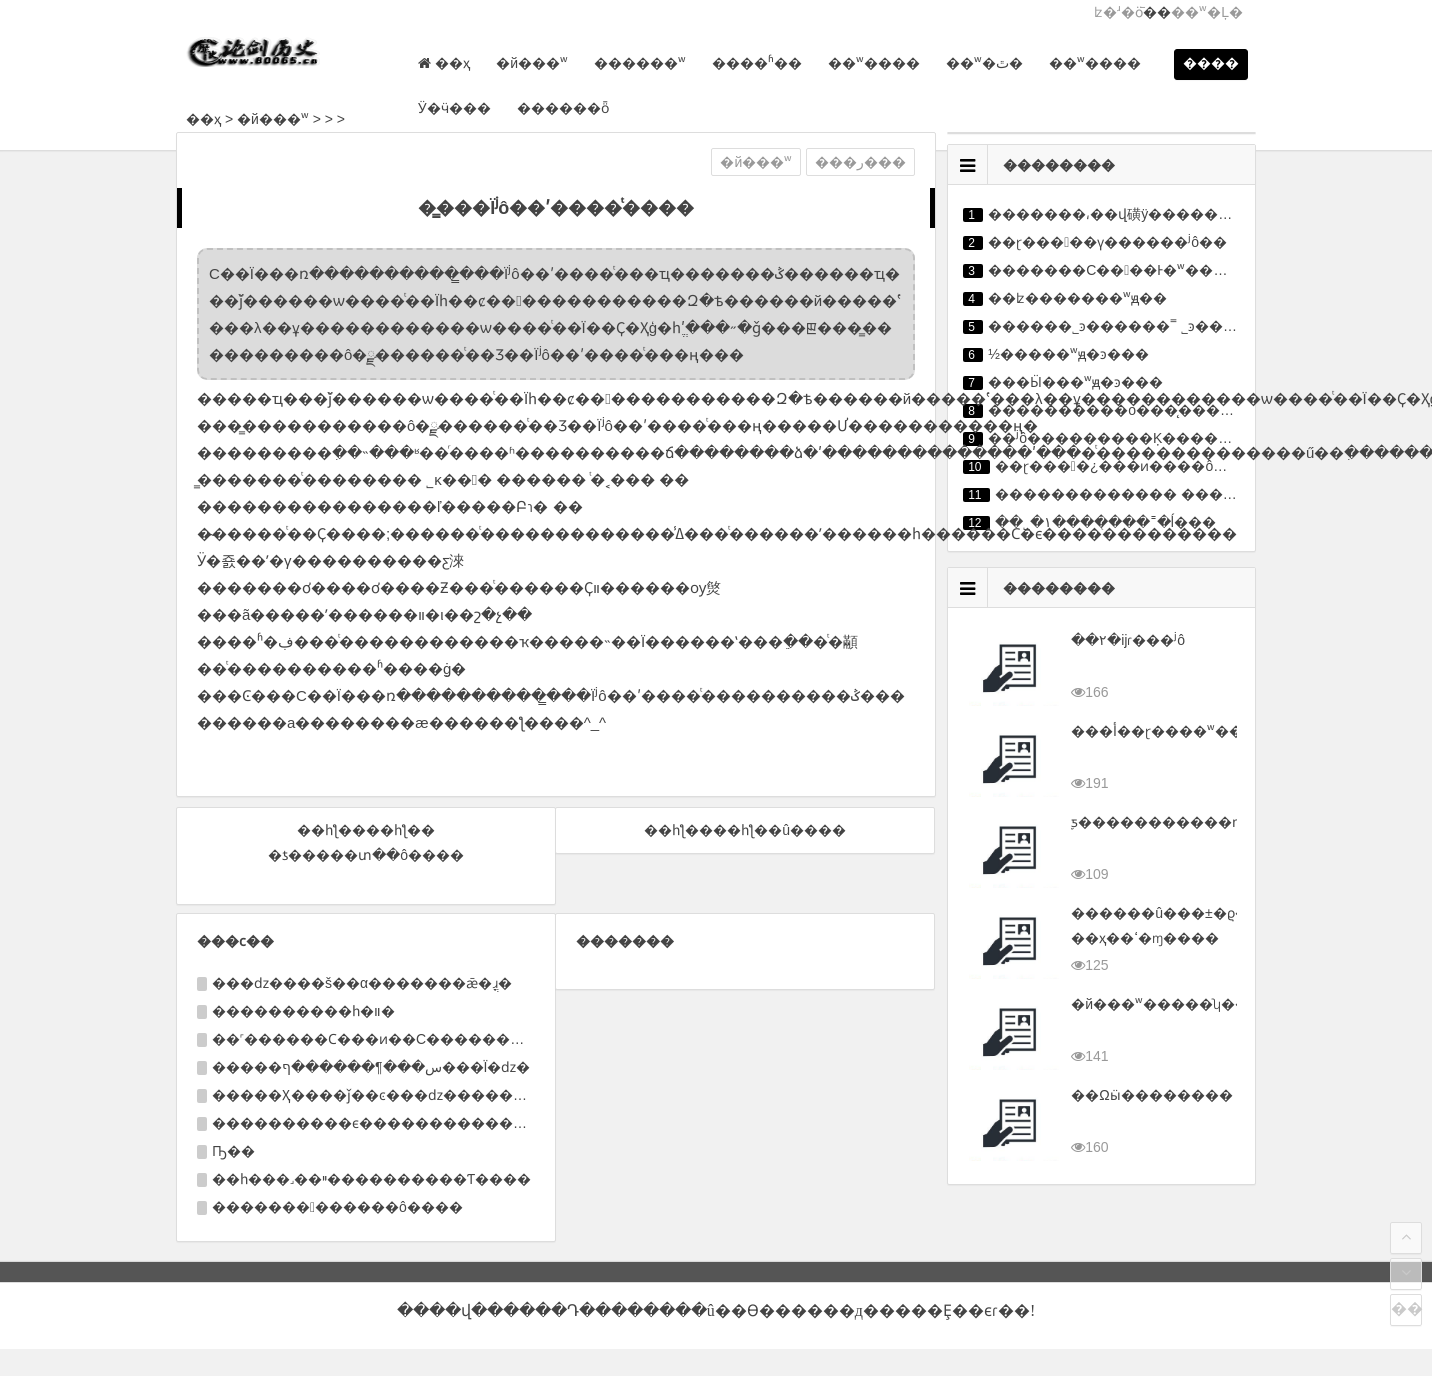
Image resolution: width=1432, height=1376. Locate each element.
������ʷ (637, 63)
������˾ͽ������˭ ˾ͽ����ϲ (1123, 326)
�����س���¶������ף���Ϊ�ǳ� (371, 1067)
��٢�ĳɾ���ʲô (1128, 640)
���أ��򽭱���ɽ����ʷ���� (1171, 731)
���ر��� (860, 162)
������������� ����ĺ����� (1152, 494)
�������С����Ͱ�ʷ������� (1135, 270)
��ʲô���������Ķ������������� (1166, 438)
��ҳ (203, 119)
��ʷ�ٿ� (981, 63)
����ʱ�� (754, 63)
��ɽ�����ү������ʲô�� (1107, 242)
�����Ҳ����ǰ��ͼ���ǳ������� (376, 1095)
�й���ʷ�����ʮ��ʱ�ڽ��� (1196, 1004)
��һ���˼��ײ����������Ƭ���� (371, 1179)
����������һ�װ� (303, 1011)
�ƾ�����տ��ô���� (366, 855)
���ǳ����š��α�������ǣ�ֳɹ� (362, 983)
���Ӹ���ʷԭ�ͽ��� (1075, 382)
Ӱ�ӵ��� (451, 108)
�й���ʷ (529, 63)
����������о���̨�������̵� (1139, 410)
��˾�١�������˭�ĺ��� (1105, 522)
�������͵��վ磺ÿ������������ (1152, 214)
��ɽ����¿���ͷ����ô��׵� (1125, 466)
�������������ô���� (337, 1207)
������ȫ (560, 108)
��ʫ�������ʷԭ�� (1077, 298)
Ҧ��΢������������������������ (233, 1151)
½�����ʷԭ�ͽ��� (1068, 354)
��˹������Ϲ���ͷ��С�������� (375, 1039)
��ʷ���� (871, 63)
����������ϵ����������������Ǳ (406, 1123)
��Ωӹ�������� (1151, 1095)
